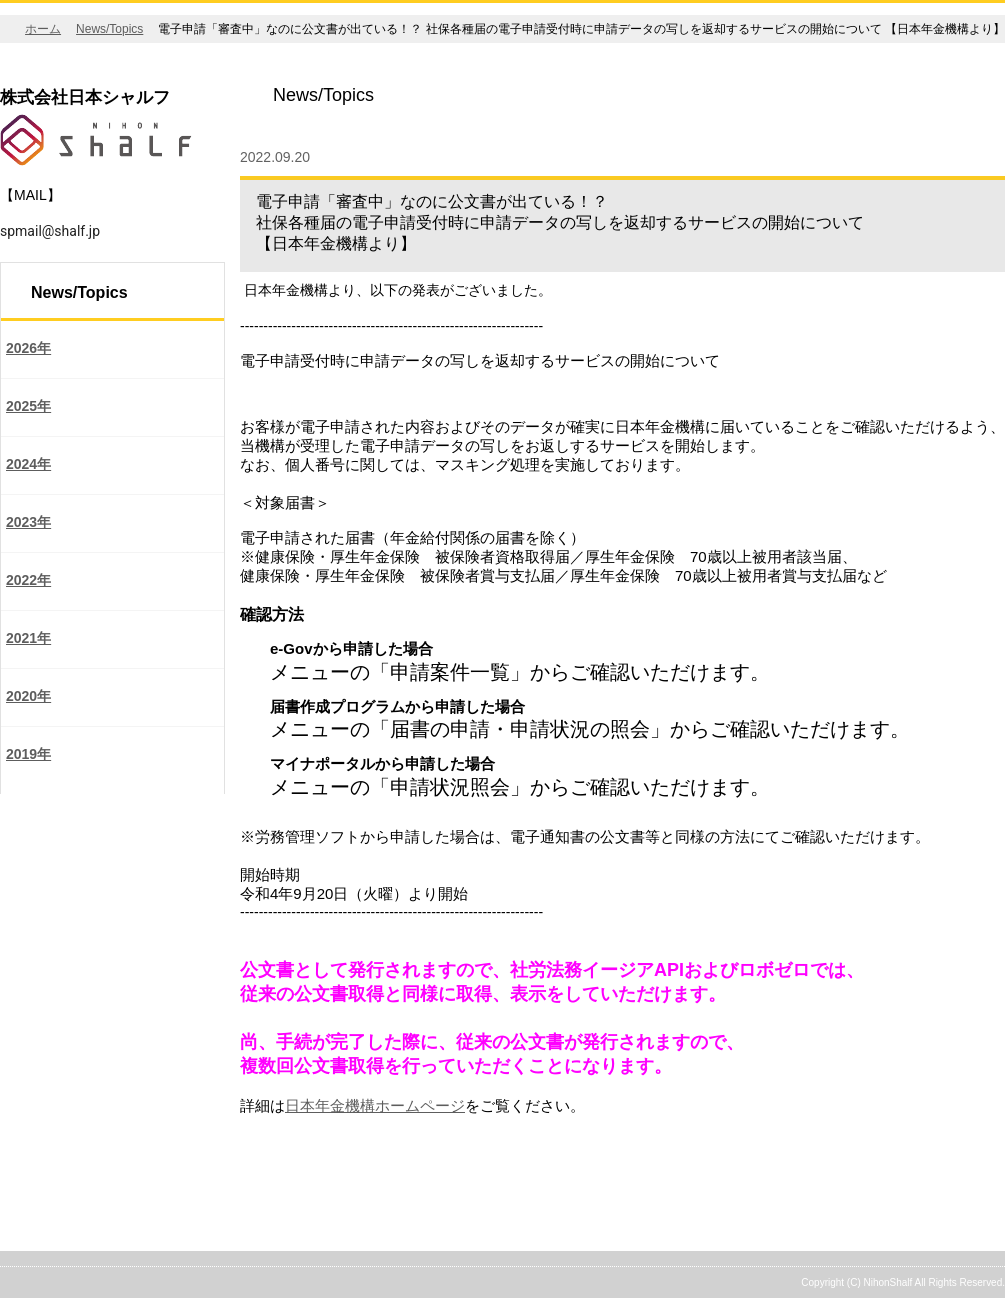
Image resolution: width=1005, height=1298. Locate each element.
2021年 (28, 638)
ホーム (43, 29)
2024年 (28, 464)
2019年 (28, 754)
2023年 (28, 522)
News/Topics (109, 29)
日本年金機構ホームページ (375, 1105)
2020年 (28, 696)
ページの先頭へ (931, 1238)
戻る (266, 1187)
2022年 (28, 580)
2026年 (28, 348)
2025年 (28, 406)
